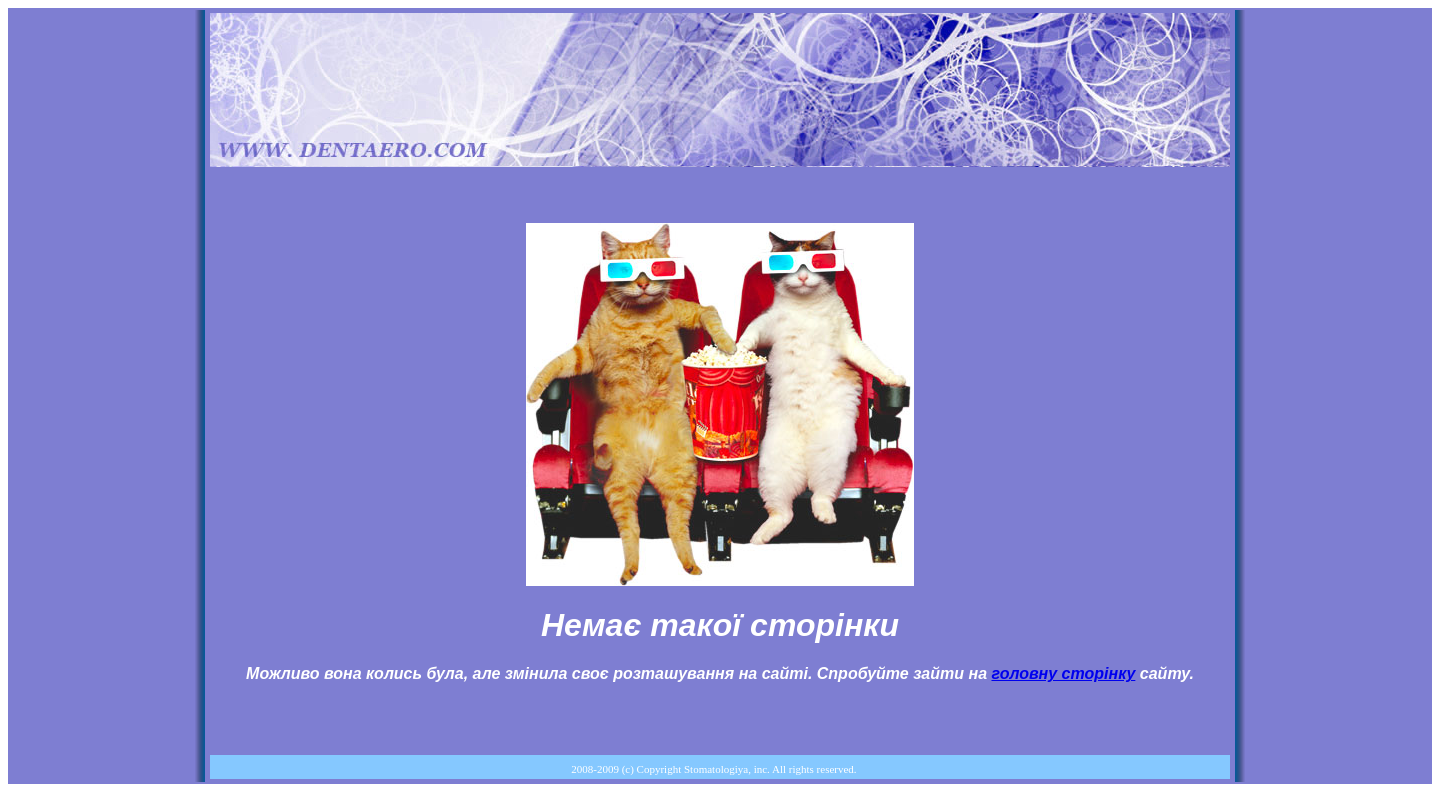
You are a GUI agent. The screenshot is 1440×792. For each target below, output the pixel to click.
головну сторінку (1063, 673)
